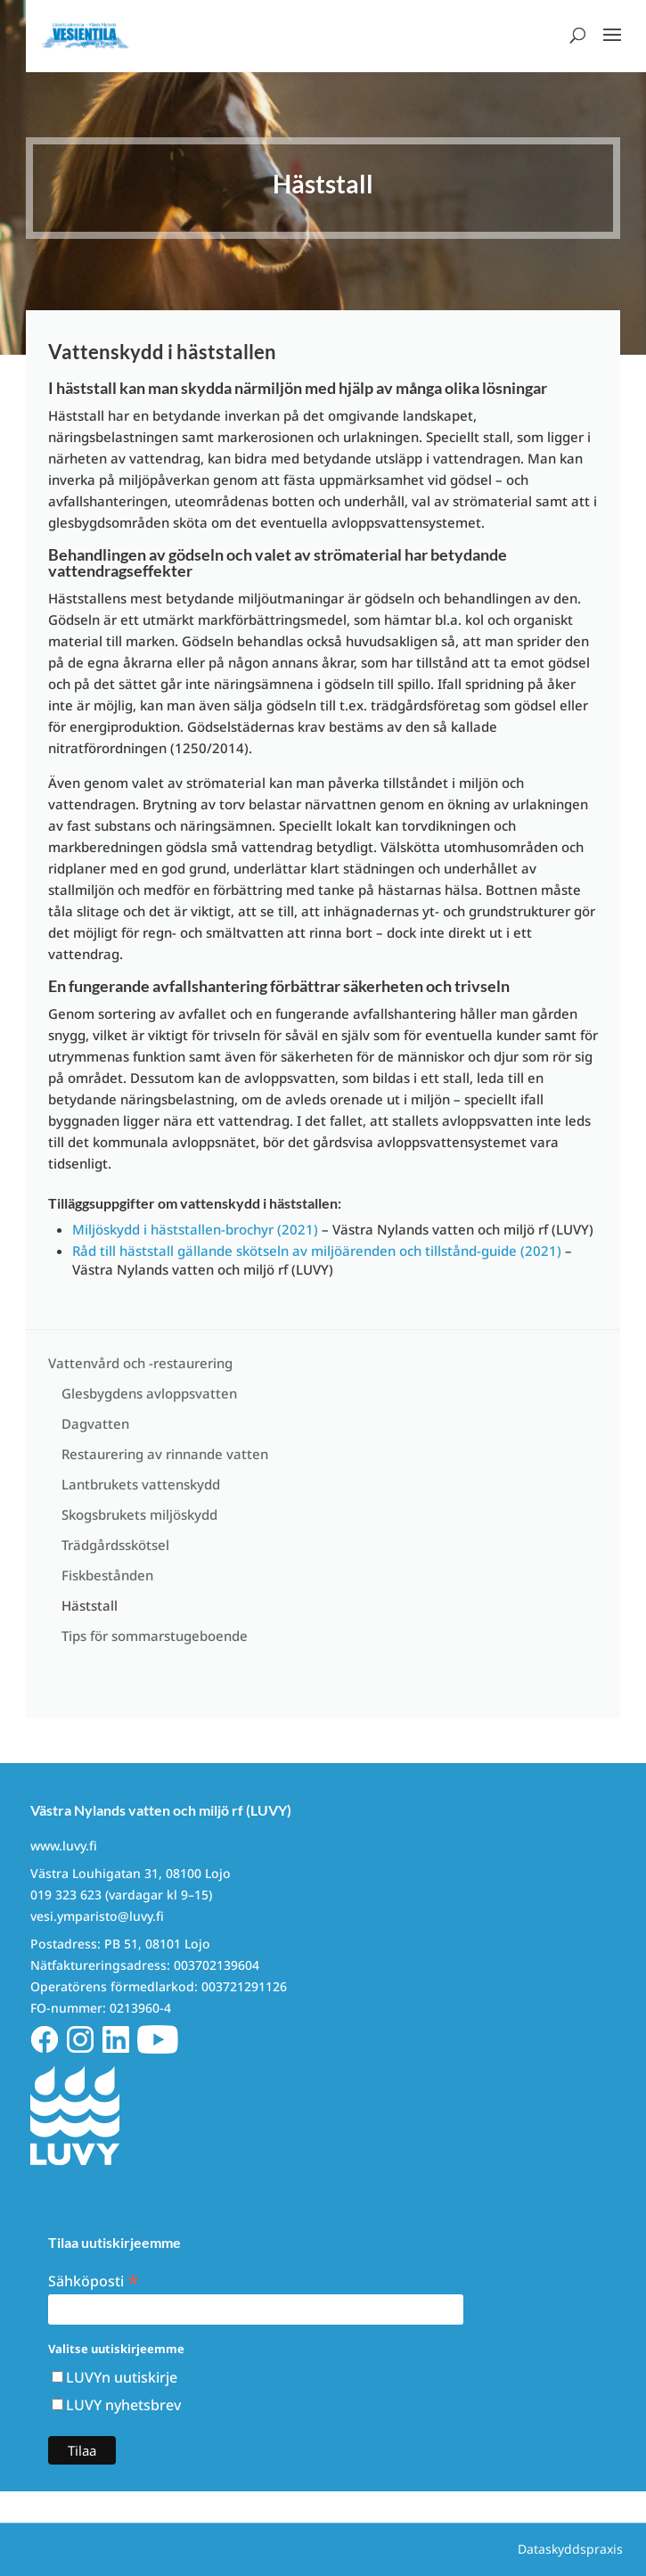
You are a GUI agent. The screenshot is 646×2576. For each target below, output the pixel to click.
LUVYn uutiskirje (121, 2377)
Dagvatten (95, 1423)
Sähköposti (93, 2280)
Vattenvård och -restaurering (140, 1363)
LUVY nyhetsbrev (123, 2405)
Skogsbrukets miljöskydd (139, 1514)
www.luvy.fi (63, 1845)
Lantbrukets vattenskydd (140, 1484)
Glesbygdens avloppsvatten (149, 1393)
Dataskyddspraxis (570, 2548)
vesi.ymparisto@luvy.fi (97, 1915)
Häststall (89, 1605)
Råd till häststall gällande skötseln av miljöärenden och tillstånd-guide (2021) (316, 1250)
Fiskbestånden (107, 1575)
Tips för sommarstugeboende (154, 1636)
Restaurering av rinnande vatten (164, 1454)
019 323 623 (66, 1894)
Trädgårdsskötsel (115, 1545)
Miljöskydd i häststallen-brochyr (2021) (195, 1229)
